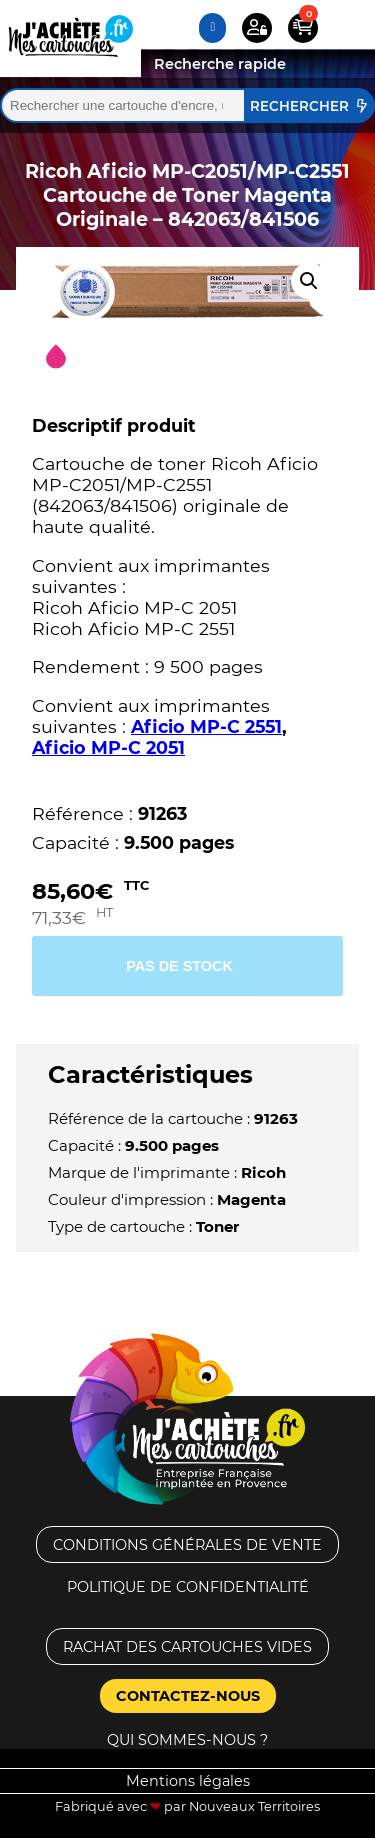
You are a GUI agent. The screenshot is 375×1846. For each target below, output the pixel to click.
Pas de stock (179, 966)
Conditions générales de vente (187, 1545)
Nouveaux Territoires (254, 1806)
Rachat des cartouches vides (187, 1647)
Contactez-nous (188, 1696)
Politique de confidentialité (188, 1587)
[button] (309, 281)
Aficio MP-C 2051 (108, 747)
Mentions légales (188, 1781)
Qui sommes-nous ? (187, 1740)
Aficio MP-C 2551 (206, 726)
